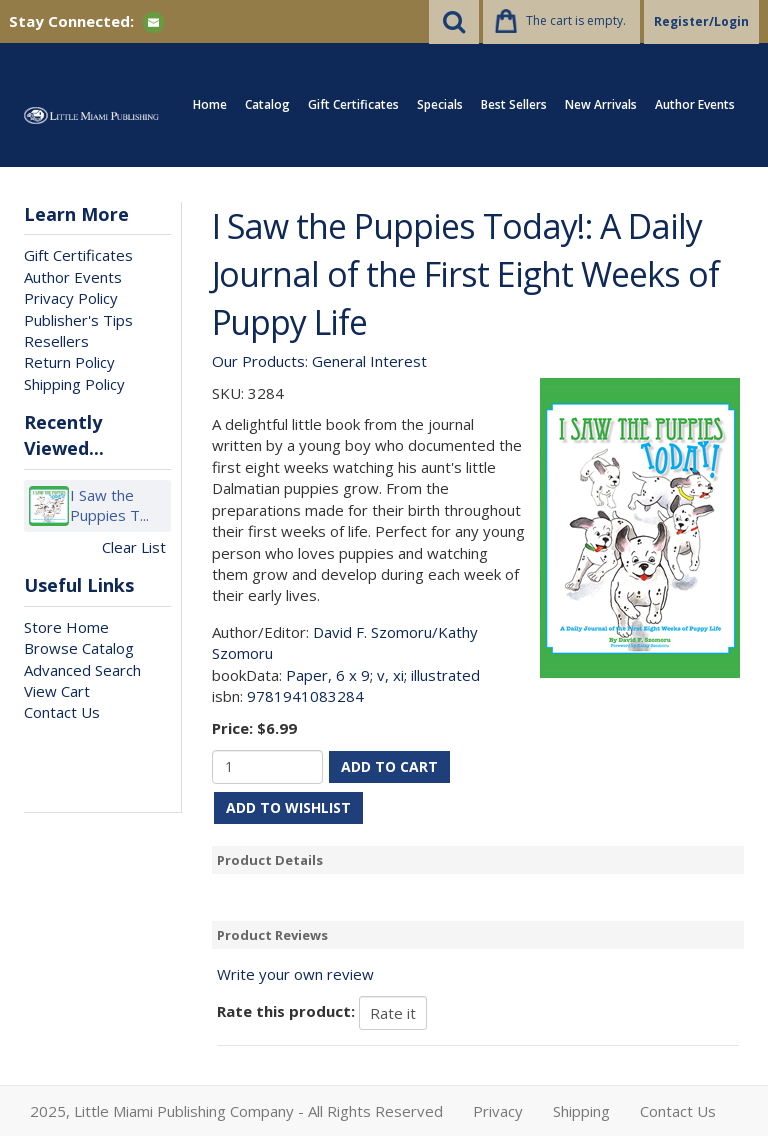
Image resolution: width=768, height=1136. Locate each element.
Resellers (56, 341)
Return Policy (69, 362)
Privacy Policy (71, 298)
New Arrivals (601, 104)
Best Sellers (514, 104)
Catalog (267, 104)
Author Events (695, 104)
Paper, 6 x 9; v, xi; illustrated (383, 675)
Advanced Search (82, 670)
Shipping (581, 1111)
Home (210, 104)
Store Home (66, 627)
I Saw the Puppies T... (109, 505)
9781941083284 (305, 696)
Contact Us (62, 712)
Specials (440, 104)
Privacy (498, 1111)
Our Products (258, 361)
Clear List (134, 547)
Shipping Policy (74, 384)
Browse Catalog (79, 648)
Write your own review (295, 974)
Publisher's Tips (78, 320)
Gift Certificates (353, 104)
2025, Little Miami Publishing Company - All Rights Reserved (236, 1111)
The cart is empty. (576, 20)
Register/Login (701, 21)
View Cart (57, 691)
